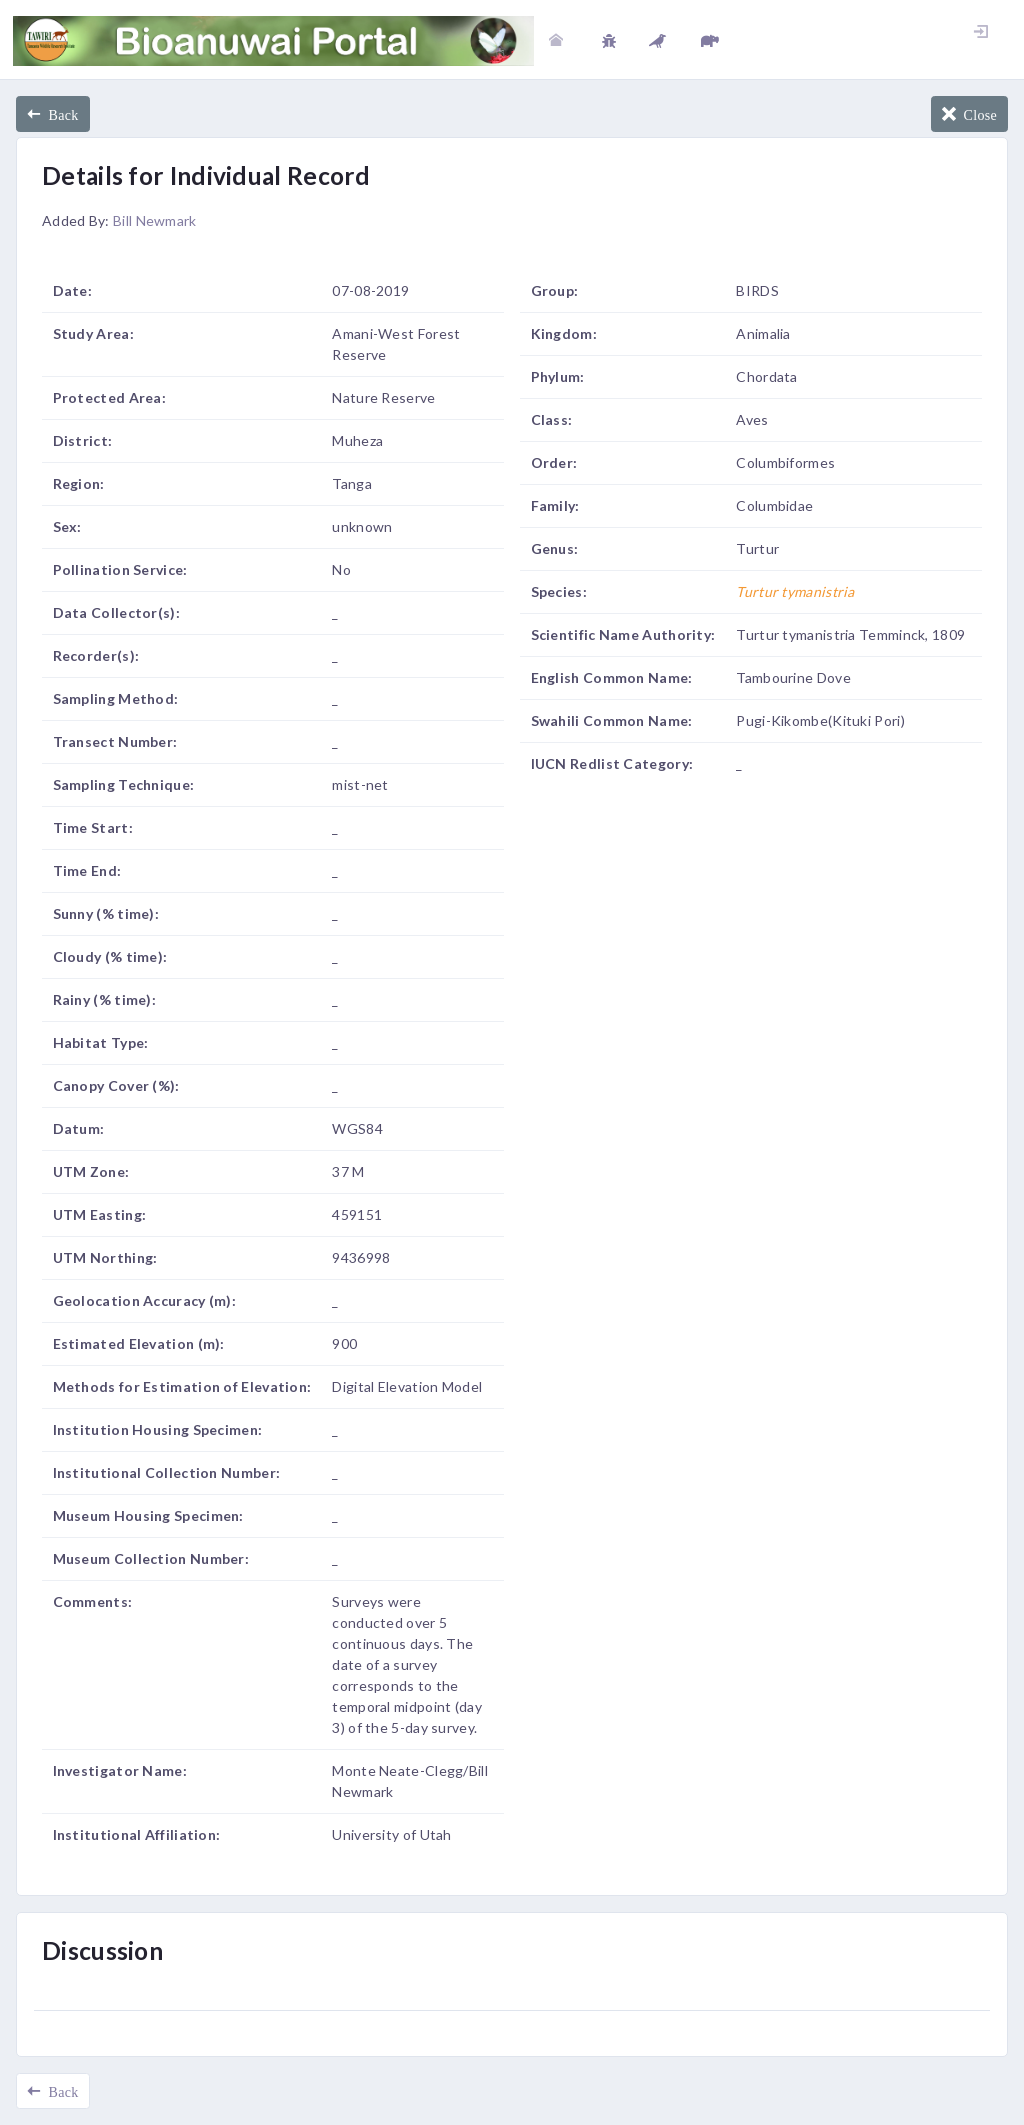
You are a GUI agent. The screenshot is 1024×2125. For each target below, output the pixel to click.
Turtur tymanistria (795, 591)
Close (976, 114)
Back (59, 114)
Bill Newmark (155, 220)
